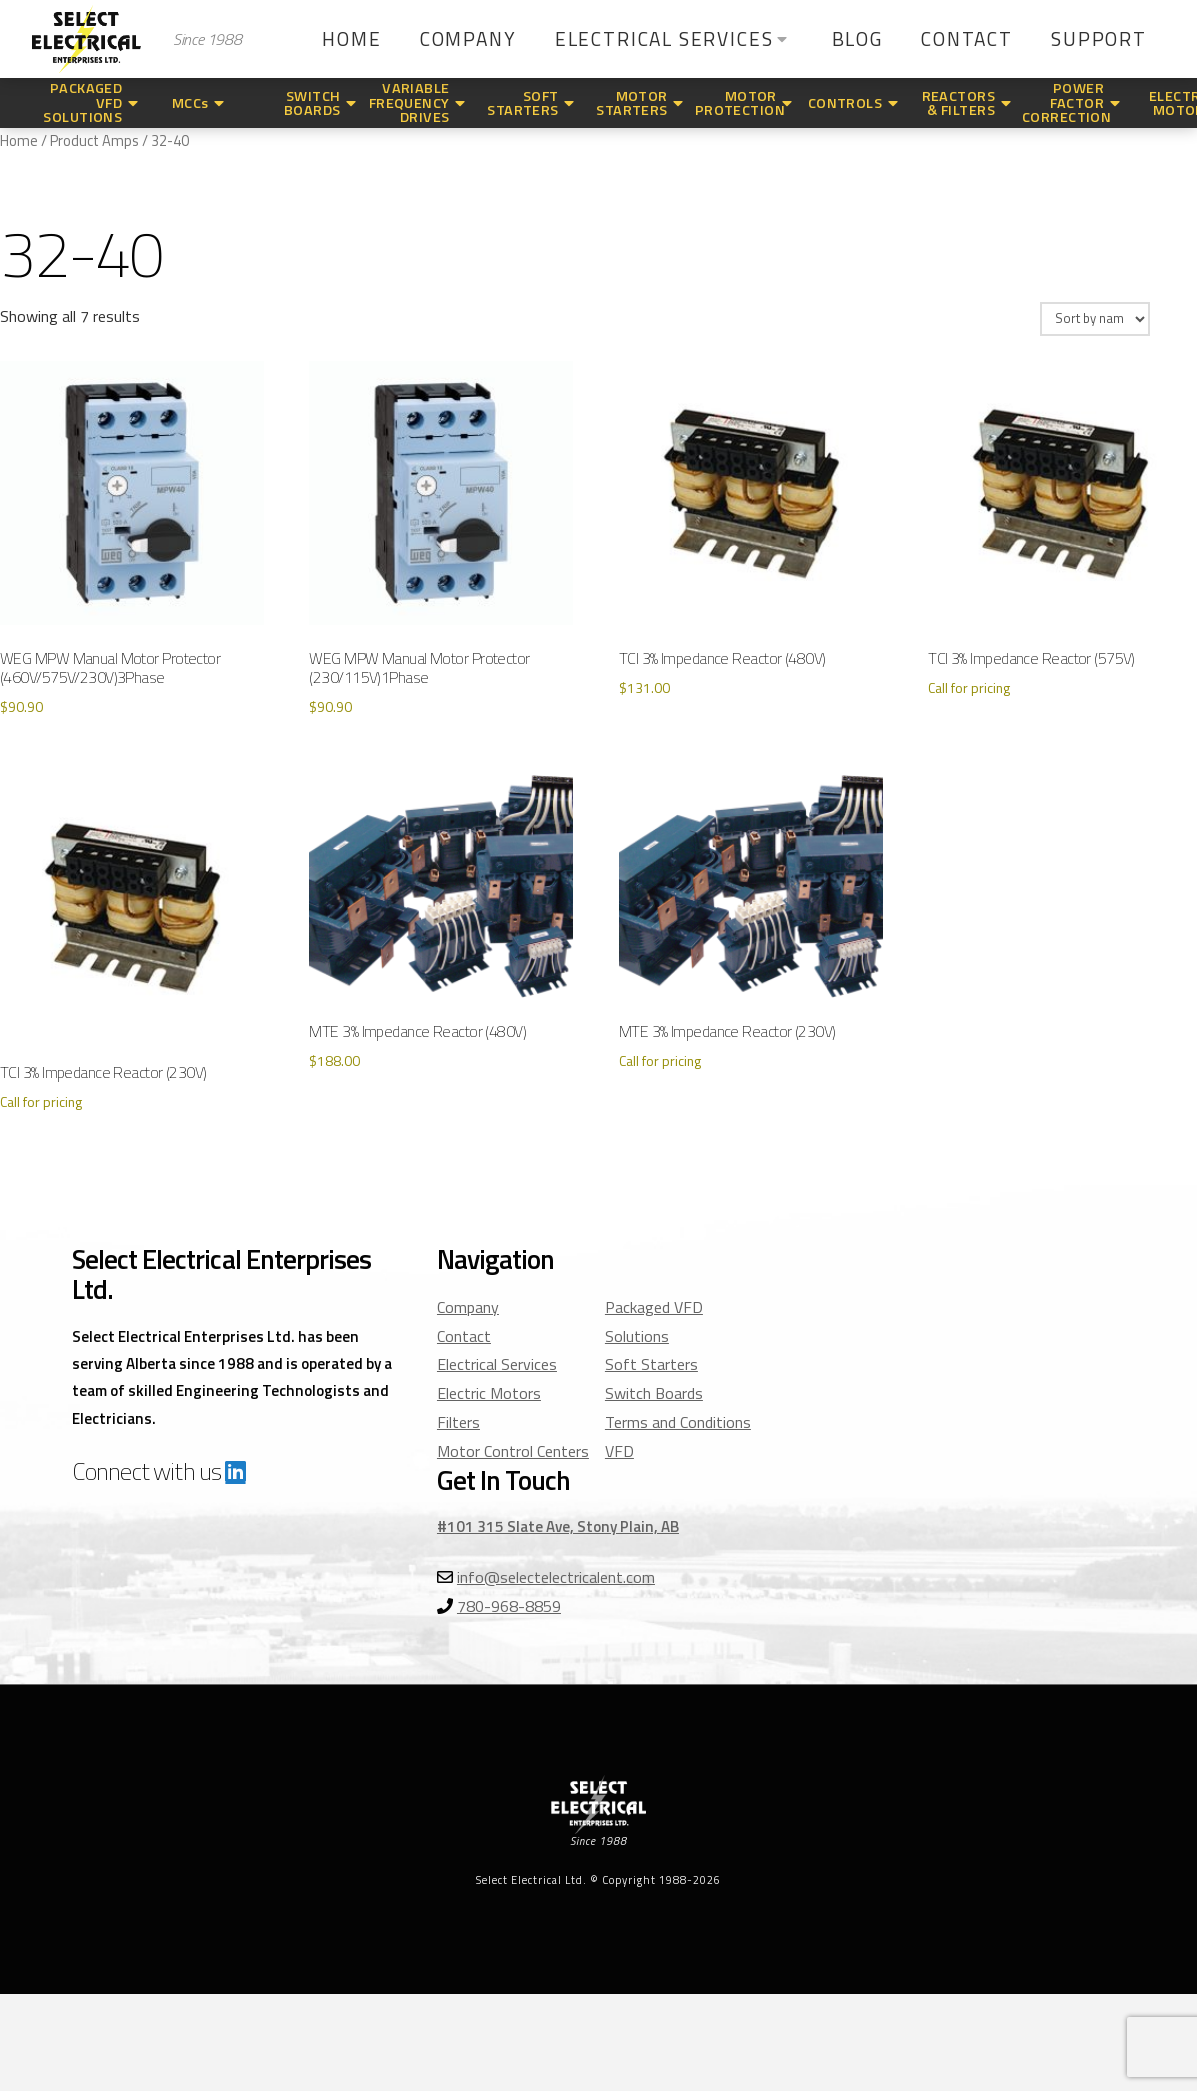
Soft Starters (651, 1364)
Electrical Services (497, 1364)
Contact (464, 1336)
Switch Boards (654, 1393)
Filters (458, 1422)
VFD (619, 1451)
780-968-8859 (509, 1606)
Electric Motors (489, 1393)
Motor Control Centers (513, 1451)
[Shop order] (1095, 319)
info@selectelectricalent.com (556, 1577)
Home (19, 140)
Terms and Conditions (678, 1422)
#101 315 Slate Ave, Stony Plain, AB (558, 1526)
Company (468, 1307)
